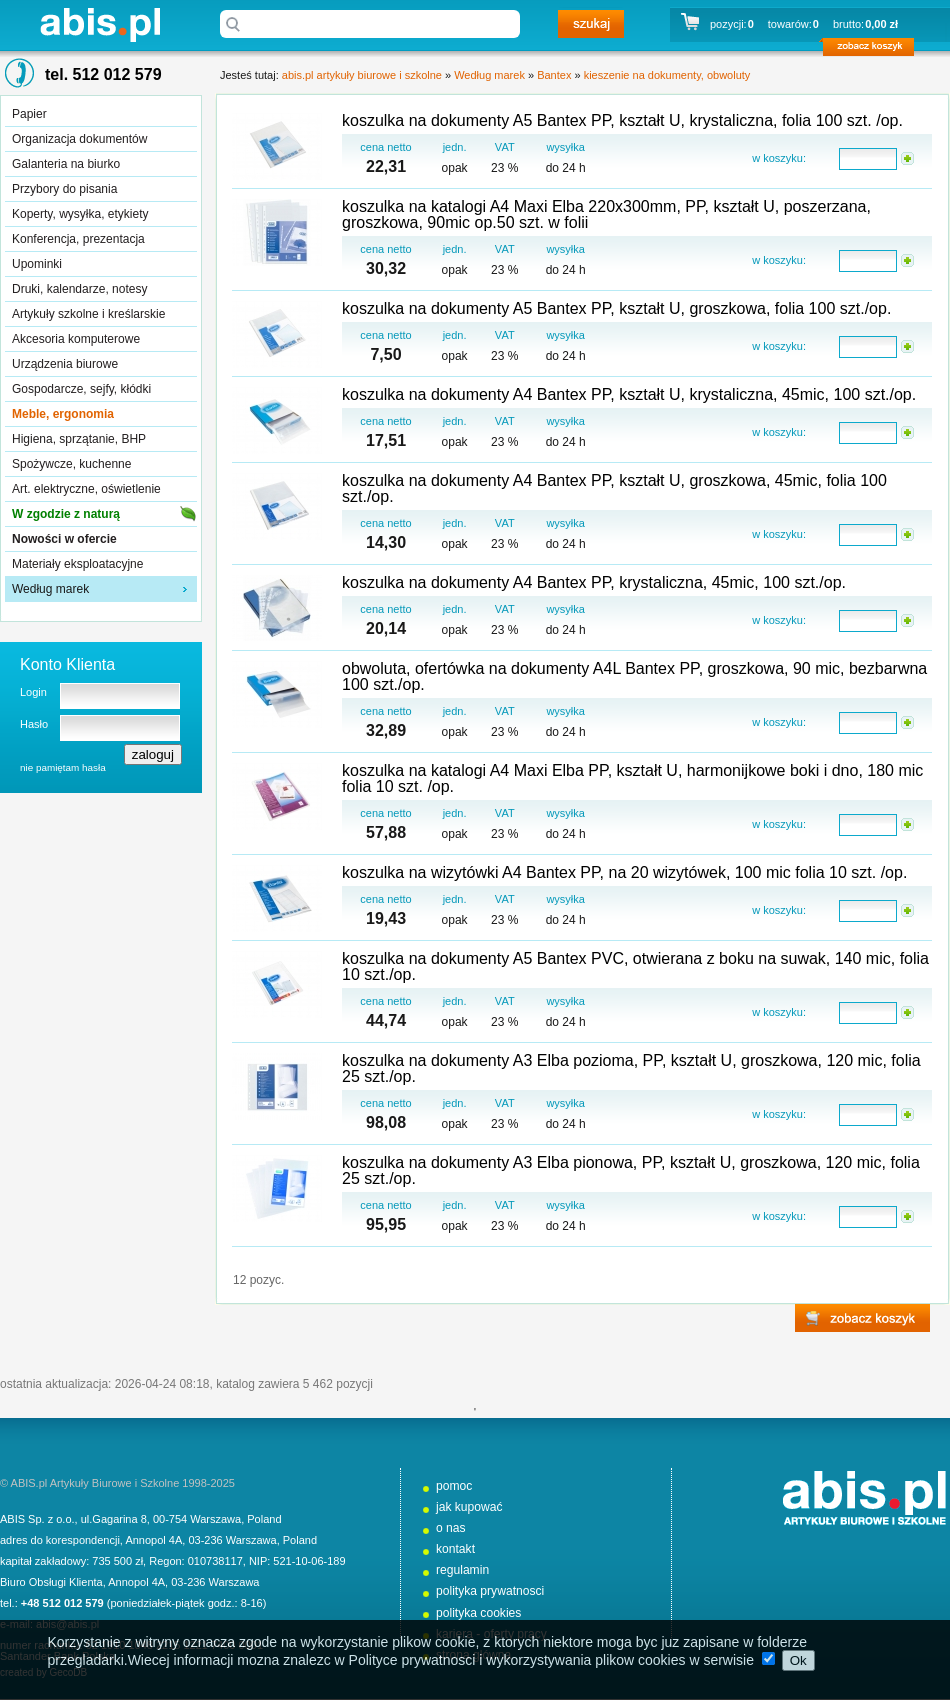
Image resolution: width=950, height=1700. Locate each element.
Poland (264, 1519)
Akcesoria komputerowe (76, 339)
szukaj (591, 24)
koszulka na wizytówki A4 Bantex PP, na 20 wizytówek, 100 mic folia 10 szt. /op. (624, 872)
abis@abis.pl (67, 1624)
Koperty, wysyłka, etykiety (80, 214)
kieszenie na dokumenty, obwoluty (667, 75)
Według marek (50, 589)
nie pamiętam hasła (63, 767)
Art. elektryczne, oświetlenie (86, 489)
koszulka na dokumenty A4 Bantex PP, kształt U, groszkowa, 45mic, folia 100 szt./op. (614, 488)
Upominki (37, 264)
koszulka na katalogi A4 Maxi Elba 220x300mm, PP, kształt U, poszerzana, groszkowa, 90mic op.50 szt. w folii (606, 214)
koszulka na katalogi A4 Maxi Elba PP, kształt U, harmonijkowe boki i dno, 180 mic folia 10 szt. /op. (632, 778)
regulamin (462, 1570)
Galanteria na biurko (66, 164)
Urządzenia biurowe (65, 364)
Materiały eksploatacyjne (77, 564)
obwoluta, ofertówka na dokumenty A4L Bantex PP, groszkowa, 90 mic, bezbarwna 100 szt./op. (634, 676)
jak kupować (469, 1507)
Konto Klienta (67, 664)
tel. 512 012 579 (103, 74)
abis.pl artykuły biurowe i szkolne (100, 24)
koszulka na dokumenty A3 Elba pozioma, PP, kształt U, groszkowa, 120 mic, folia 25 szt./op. (631, 1068)
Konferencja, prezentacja (78, 239)
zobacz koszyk (874, 50)
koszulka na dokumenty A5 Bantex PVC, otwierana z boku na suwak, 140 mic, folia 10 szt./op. (635, 966)
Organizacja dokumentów (79, 139)
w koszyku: (779, 158)
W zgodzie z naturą (66, 514)
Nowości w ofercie (64, 539)
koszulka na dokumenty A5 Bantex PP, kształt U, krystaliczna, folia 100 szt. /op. (622, 120)
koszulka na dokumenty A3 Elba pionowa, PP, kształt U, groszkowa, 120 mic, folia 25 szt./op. (631, 1170)
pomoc (454, 1486)
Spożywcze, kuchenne (71, 464)
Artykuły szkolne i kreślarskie (88, 314)
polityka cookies (478, 1613)
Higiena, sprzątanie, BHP (79, 439)
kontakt (455, 1549)
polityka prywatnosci (490, 1591)
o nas (451, 1528)
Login (33, 692)
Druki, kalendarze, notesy (79, 289)
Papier (29, 114)
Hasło (34, 724)
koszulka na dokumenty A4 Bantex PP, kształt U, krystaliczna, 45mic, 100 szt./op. (629, 394)
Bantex (554, 75)
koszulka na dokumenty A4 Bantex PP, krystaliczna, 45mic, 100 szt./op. (594, 582)
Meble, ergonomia (63, 414)
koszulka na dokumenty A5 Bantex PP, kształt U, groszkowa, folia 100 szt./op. (616, 308)
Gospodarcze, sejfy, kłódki (81, 389)
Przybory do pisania (64, 189)
